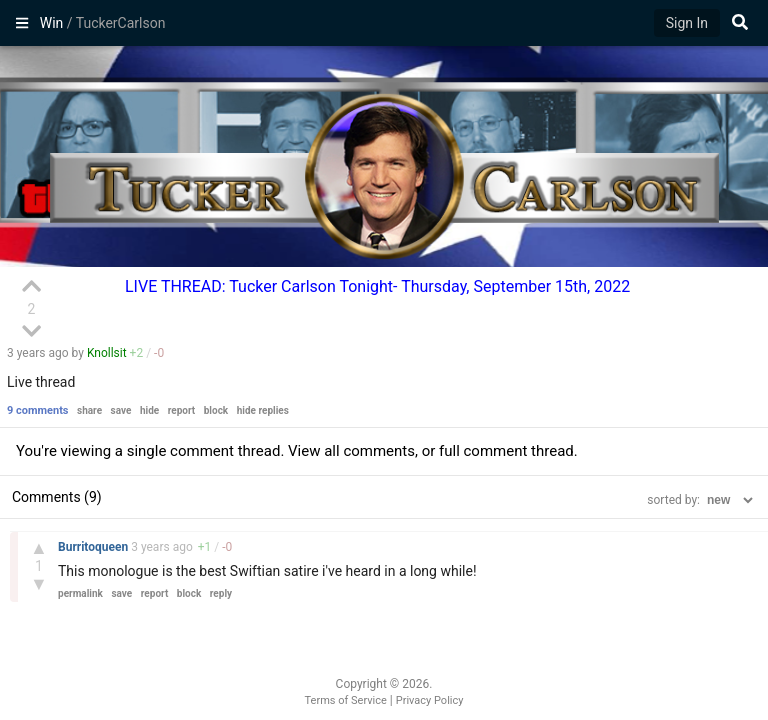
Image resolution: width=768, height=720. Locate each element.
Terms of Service (346, 700)
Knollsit (107, 353)
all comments (369, 451)
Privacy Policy (430, 700)
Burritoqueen (94, 547)
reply (221, 593)
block (216, 410)
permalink (80, 593)
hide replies (263, 410)
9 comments (38, 410)
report (182, 410)
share (89, 410)
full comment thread (506, 451)
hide (149, 410)
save (121, 410)
